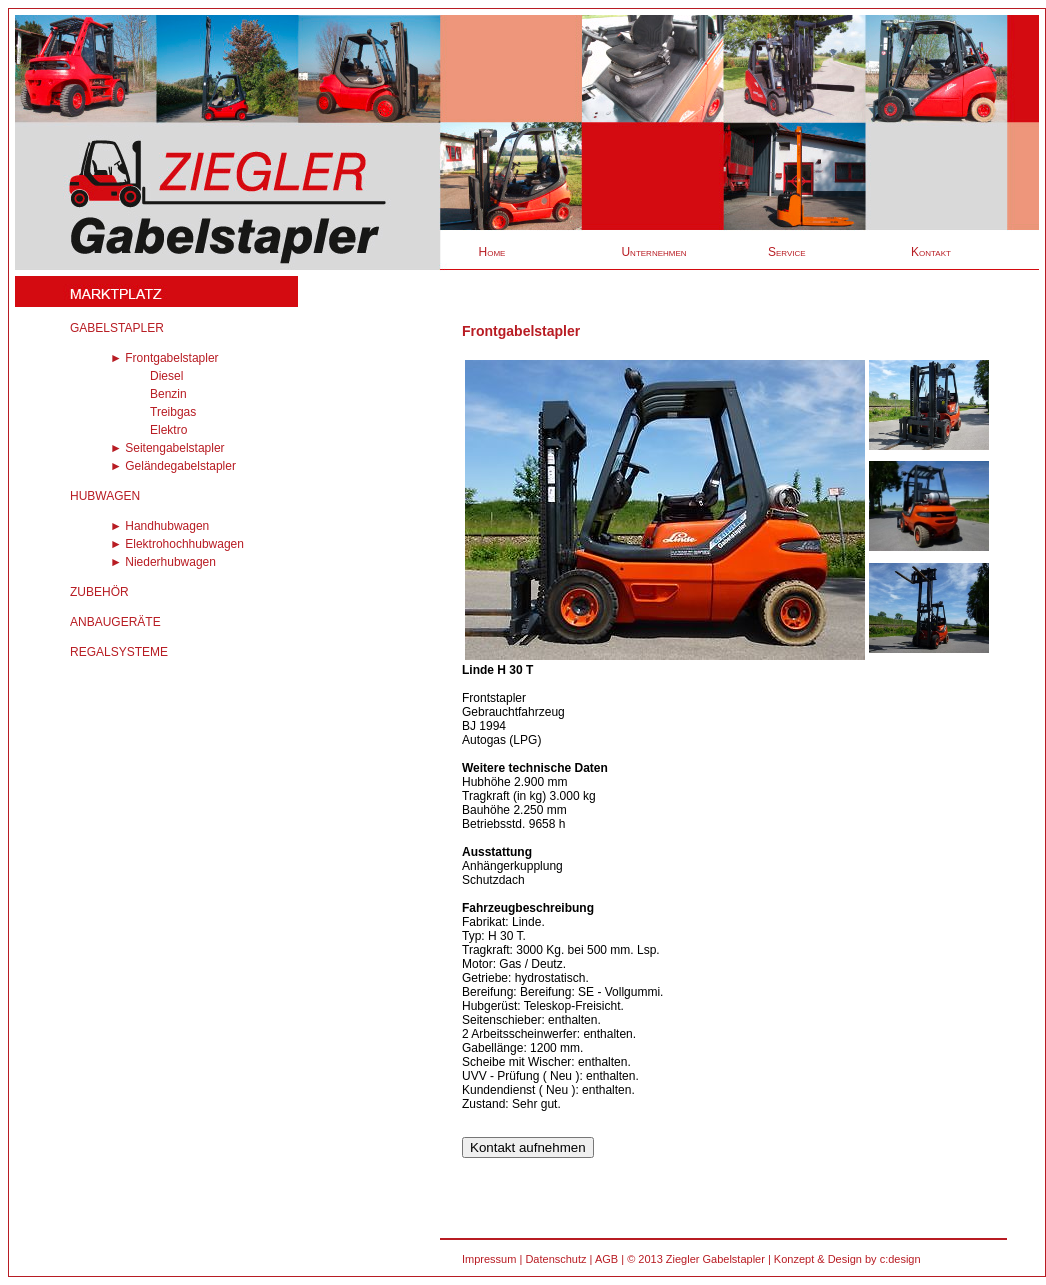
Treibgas (173, 412)
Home (492, 252)
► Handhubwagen (159, 526)
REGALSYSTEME (119, 652)
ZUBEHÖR (99, 592)
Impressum (489, 1259)
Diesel (166, 376)
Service (787, 252)
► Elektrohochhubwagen (177, 544)
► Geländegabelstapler (173, 466)
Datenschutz (555, 1259)
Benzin (168, 394)
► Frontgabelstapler (164, 358)
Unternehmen (653, 252)
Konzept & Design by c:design (847, 1259)
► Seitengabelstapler (167, 448)
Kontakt (931, 252)
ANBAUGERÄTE (115, 622)
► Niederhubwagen (163, 562)
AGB (606, 1259)
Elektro (168, 430)
